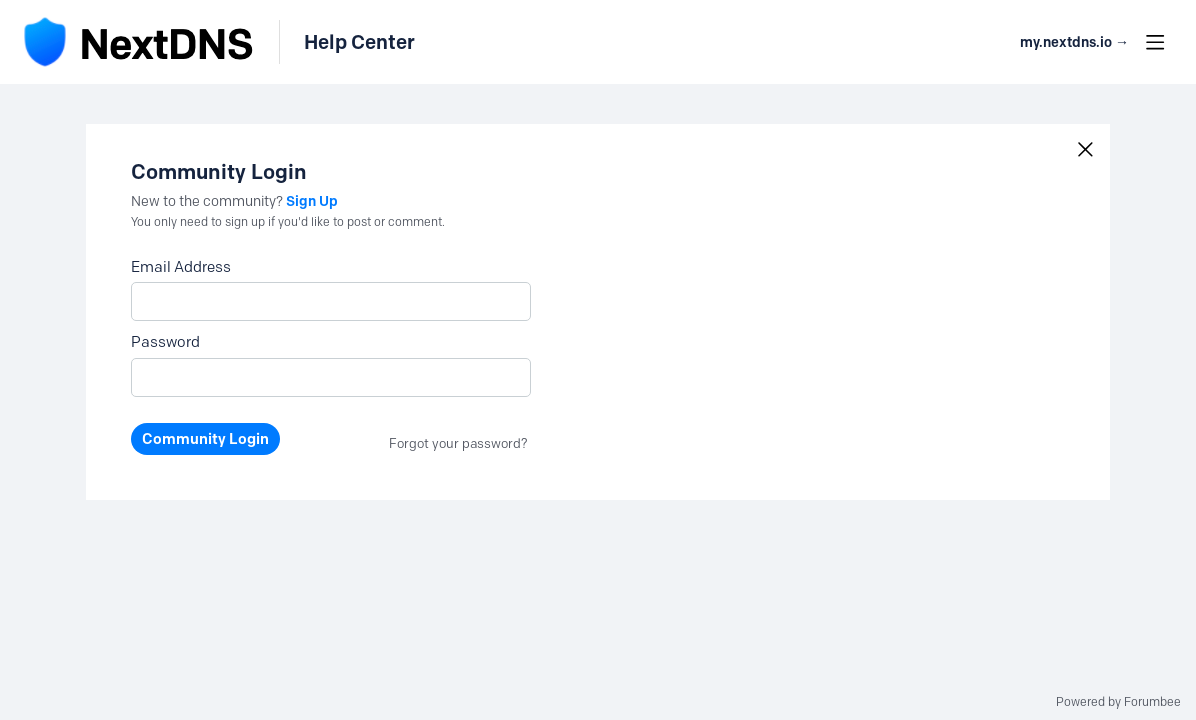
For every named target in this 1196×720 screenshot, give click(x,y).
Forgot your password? (458, 443)
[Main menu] (1155, 42)
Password (165, 342)
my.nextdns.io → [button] (1074, 42)
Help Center (359, 42)
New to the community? (208, 201)
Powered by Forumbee (1118, 702)
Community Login (205, 439)
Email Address (181, 267)
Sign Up (312, 201)
